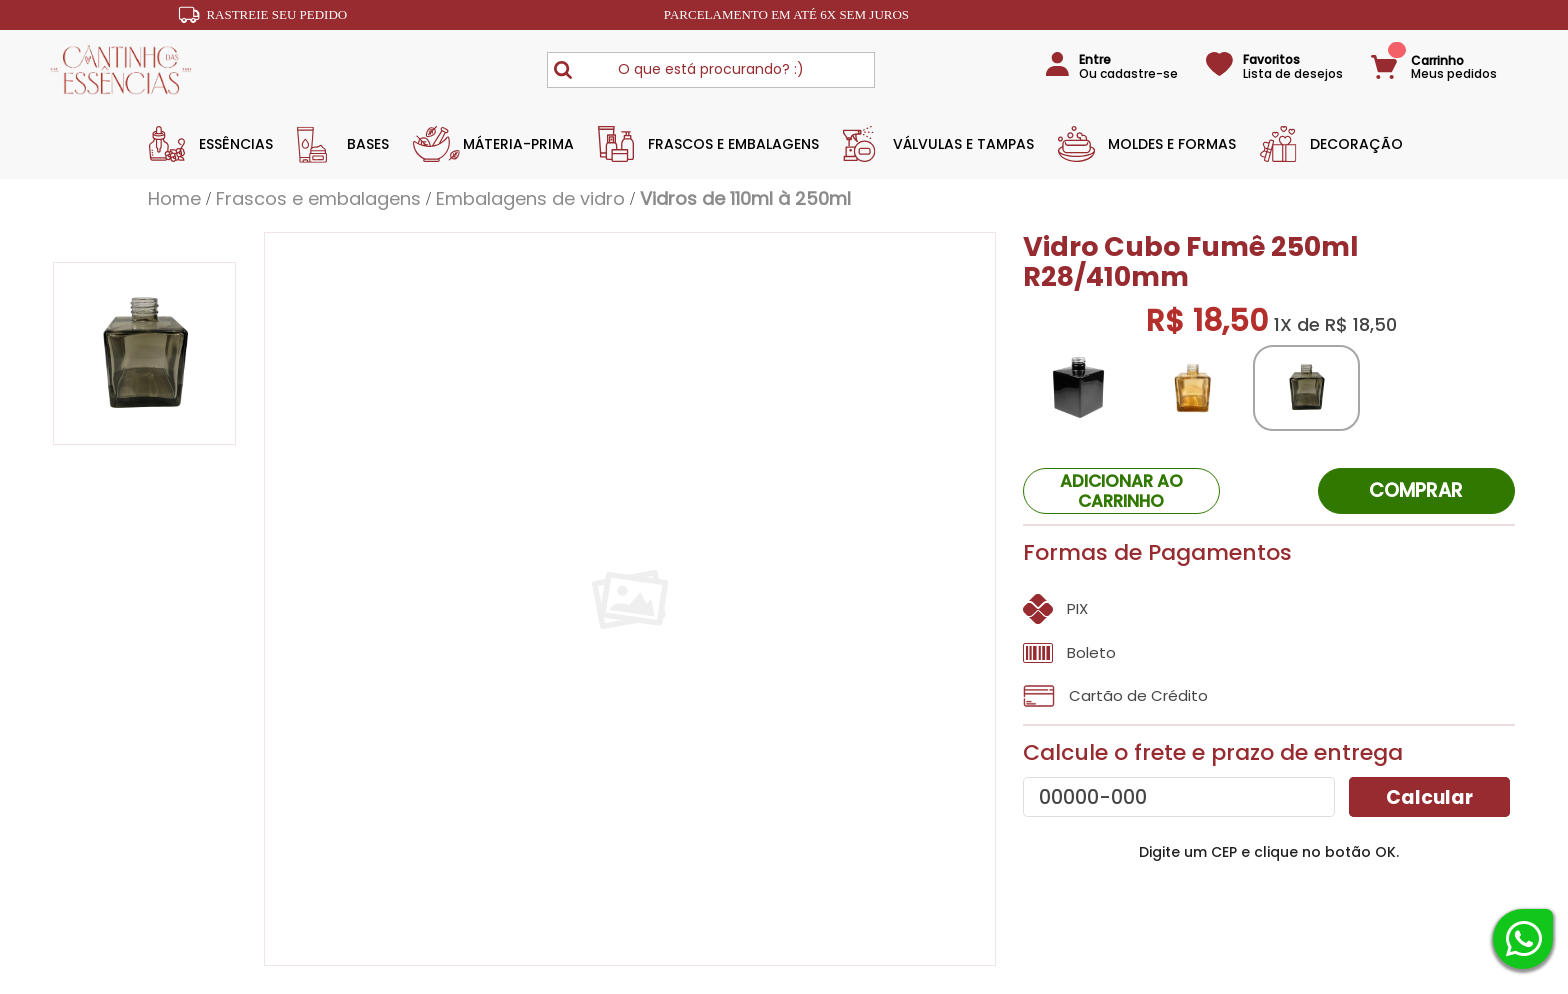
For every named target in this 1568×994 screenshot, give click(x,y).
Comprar (1416, 490)
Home (174, 199)
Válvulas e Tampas (963, 144)
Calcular (1429, 797)
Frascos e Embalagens (733, 144)
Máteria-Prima (518, 144)
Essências (236, 144)
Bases (368, 144)
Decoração (1356, 144)
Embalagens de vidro (530, 199)
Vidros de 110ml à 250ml (745, 199)
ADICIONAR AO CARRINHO (1121, 491)
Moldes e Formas (1172, 144)
